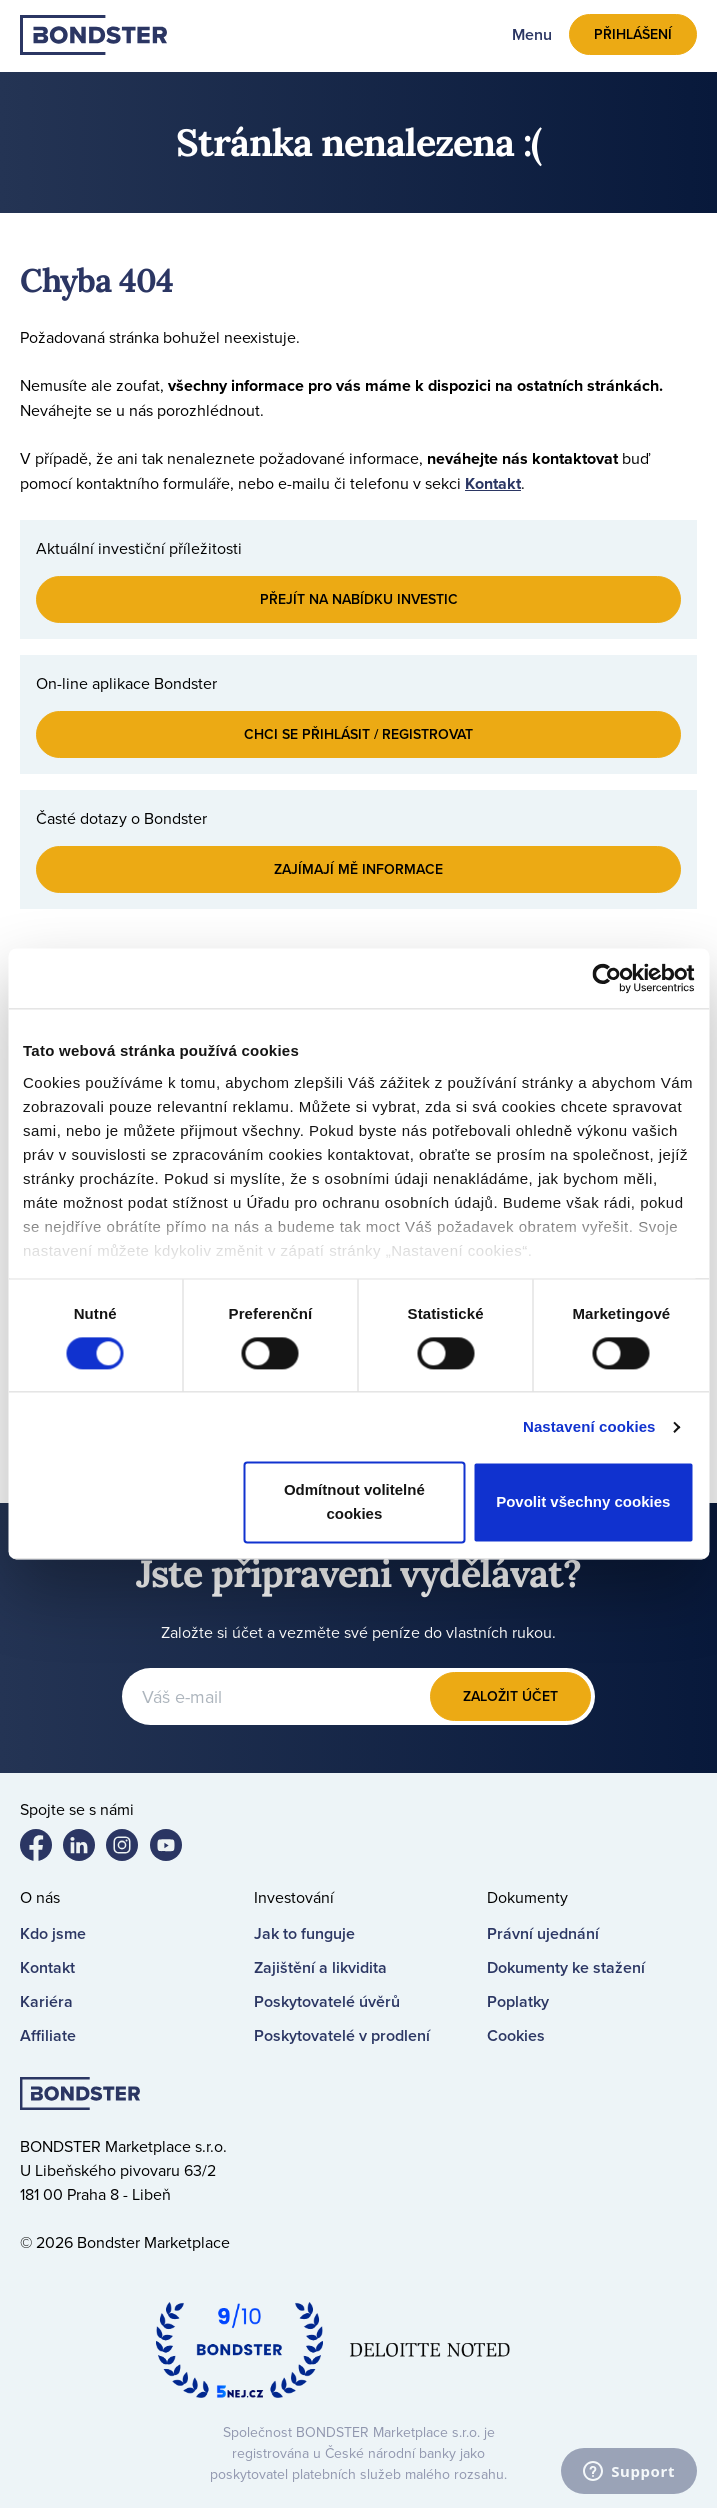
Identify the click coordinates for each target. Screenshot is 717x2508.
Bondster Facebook (44, 1849)
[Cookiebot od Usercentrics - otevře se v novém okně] (606, 978)
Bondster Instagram (130, 1849)
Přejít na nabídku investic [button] (359, 599)
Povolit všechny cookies (583, 1502)
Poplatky (518, 2001)
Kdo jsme (53, 1933)
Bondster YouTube (174, 1849)
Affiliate (48, 2035)
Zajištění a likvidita (320, 1967)
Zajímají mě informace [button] (358, 869)
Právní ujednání (543, 1933)
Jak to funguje (304, 1933)
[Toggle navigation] (520, 34)
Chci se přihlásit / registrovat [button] (358, 734)
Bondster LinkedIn (87, 1849)
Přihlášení (633, 34)
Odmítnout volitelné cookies (354, 1502)
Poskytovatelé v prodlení (342, 2035)
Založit (510, 1696)
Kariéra (46, 2001)
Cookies (516, 2035)
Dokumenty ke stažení (566, 1967)
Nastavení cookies (589, 1426)
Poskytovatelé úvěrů (327, 2001)
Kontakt (493, 483)
